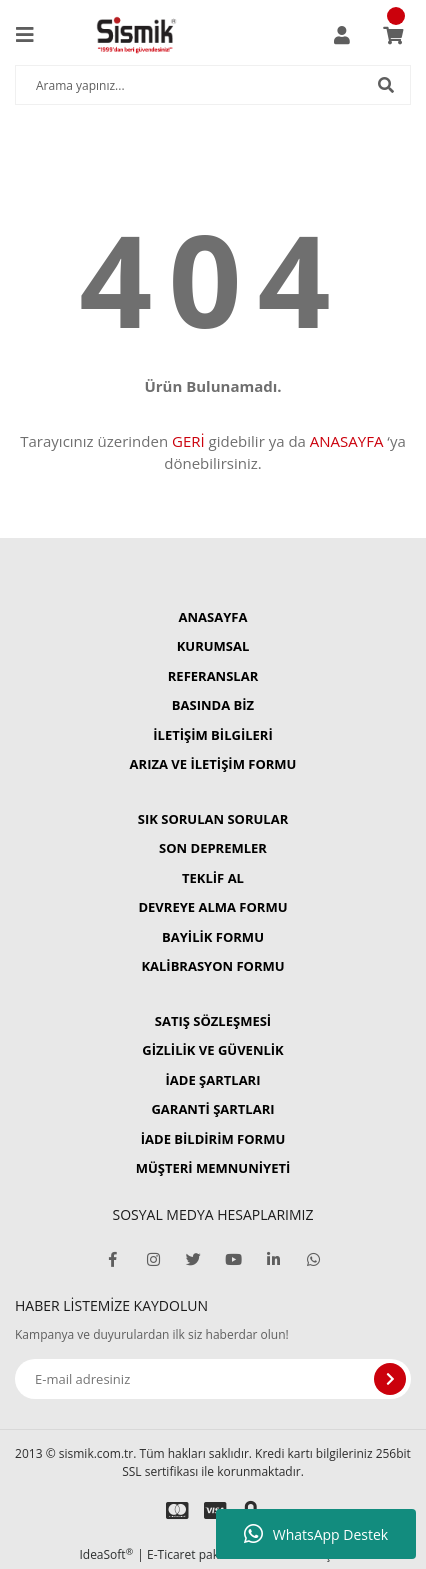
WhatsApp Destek (316, 1534)
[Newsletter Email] (213, 1379)
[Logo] (136, 35)
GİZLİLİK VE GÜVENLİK (212, 1050)
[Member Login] (342, 35)
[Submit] (390, 1379)
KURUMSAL (213, 646)
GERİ (188, 441)
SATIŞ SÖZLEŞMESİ (213, 1021)
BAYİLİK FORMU (213, 937)
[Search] (213, 85)
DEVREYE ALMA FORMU (212, 907)
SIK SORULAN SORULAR (213, 819)
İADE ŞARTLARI (213, 1080)
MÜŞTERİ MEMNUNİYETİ (213, 1168)
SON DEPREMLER (213, 848)
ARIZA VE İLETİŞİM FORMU (213, 764)
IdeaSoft (106, 1554)
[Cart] (393, 35)
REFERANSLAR (213, 676)
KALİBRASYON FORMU (212, 966)
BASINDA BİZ (213, 705)
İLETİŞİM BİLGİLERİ (212, 735)
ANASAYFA (347, 441)
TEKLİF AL (213, 878)
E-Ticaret (171, 1554)
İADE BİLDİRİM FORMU (213, 1139)
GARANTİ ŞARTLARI (212, 1109)
